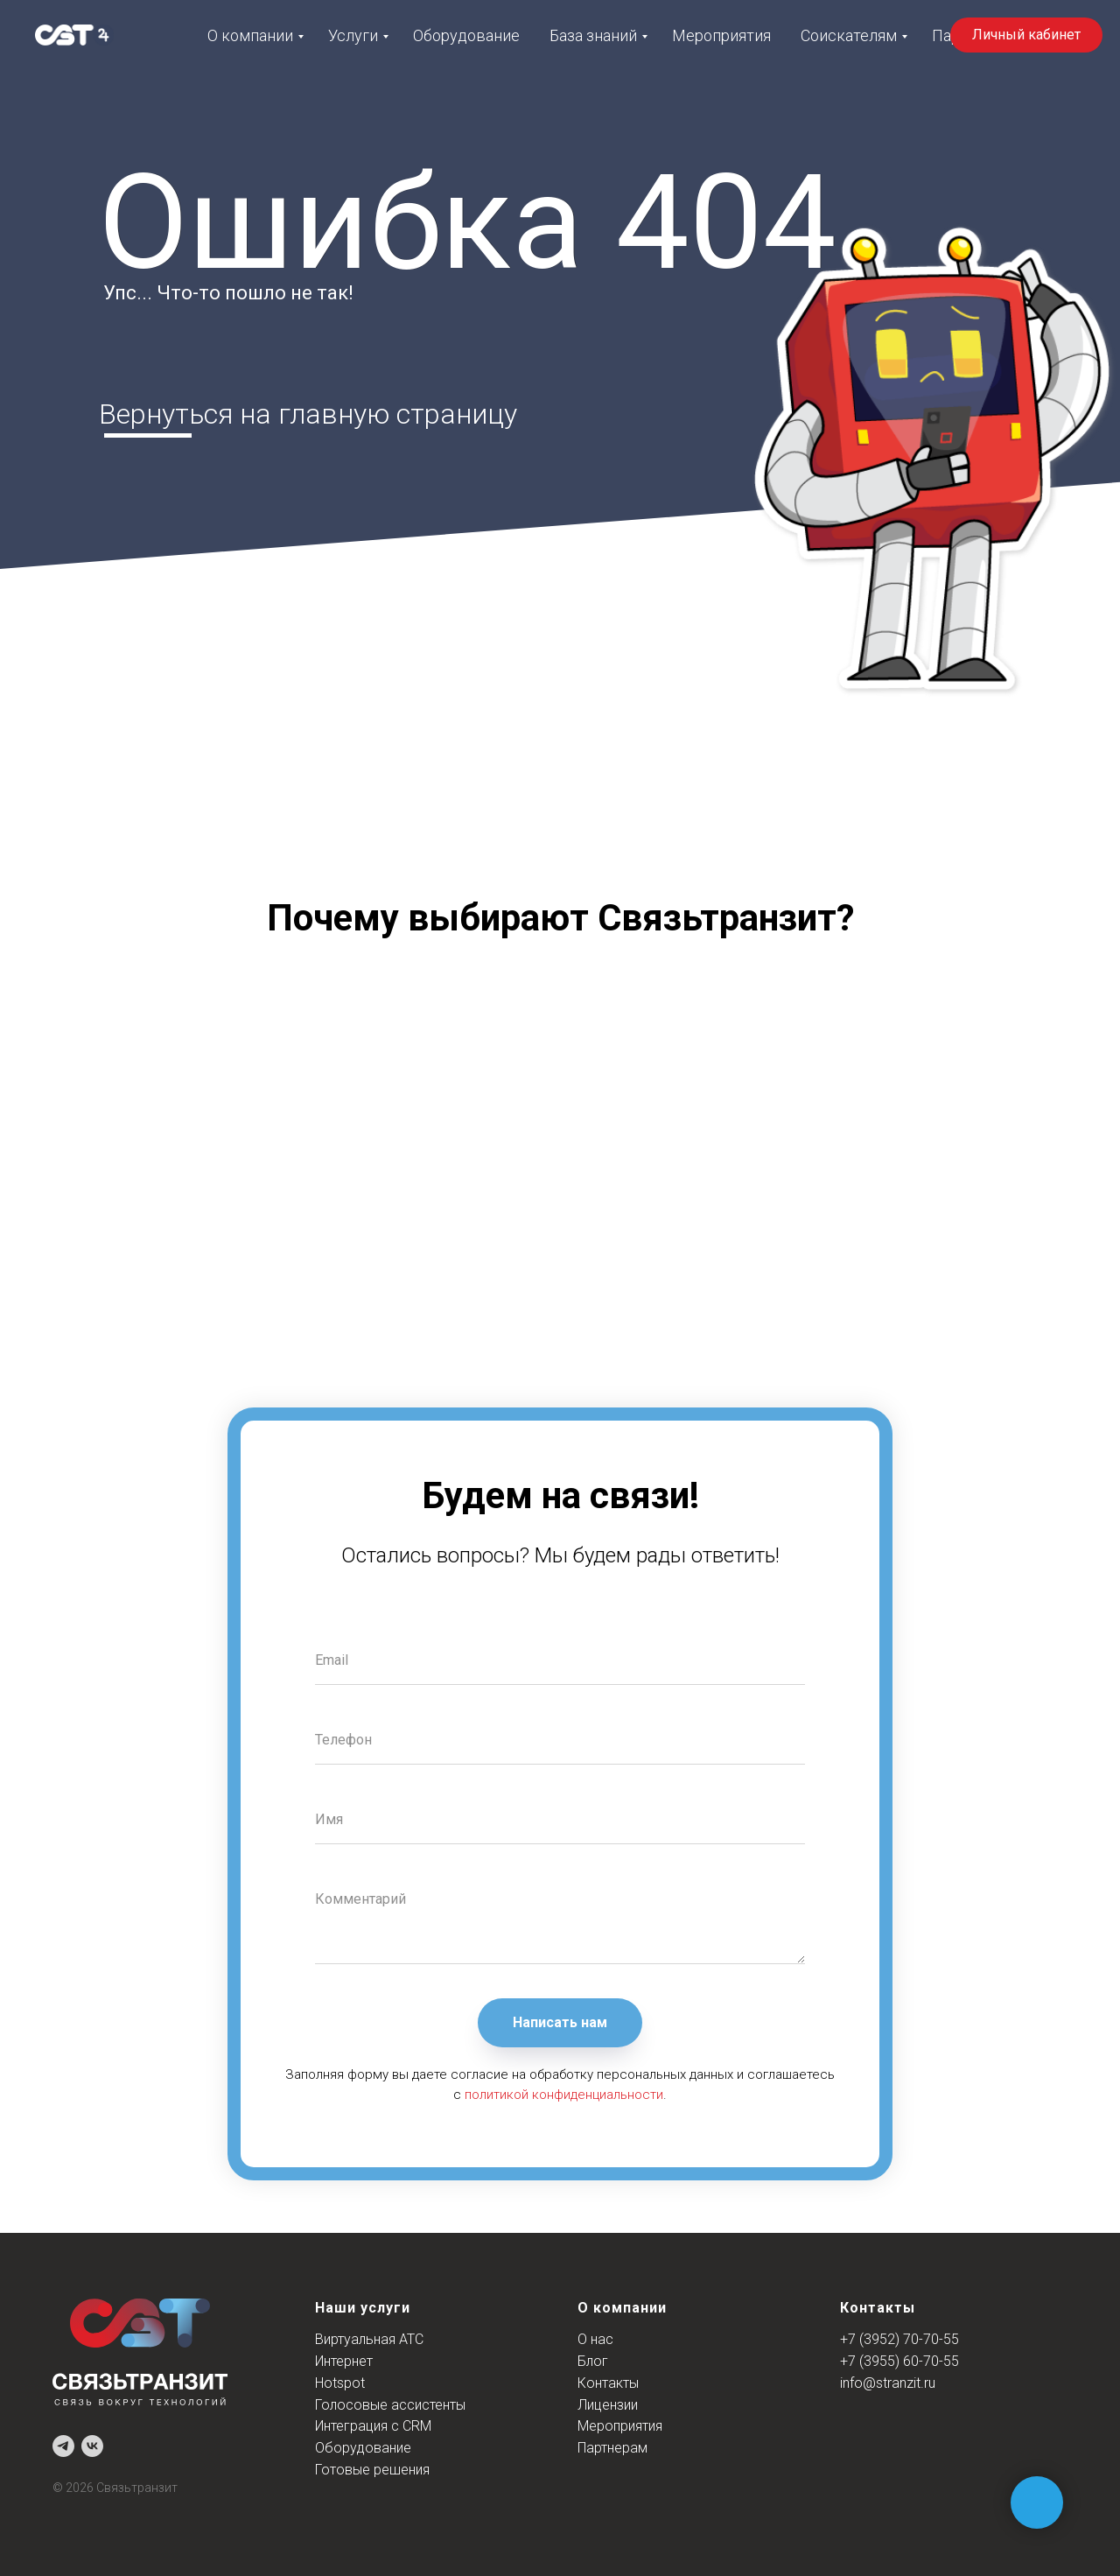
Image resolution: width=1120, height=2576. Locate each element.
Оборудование (466, 35)
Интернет (344, 2361)
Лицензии (608, 2405)
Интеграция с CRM (373, 2426)
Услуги (353, 35)
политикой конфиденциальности (564, 2094)
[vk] (92, 2446)
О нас (595, 2339)
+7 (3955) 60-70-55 (899, 2361)
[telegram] (63, 2446)
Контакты (608, 2383)
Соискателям (849, 35)
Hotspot (340, 2383)
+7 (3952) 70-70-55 (899, 2339)
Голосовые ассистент (385, 2405)
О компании (250, 35)
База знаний (593, 35)
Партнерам (613, 2447)
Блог (593, 2361)
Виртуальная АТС (369, 2339)
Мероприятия (721, 35)
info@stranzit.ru (887, 2383)
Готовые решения (372, 2469)
